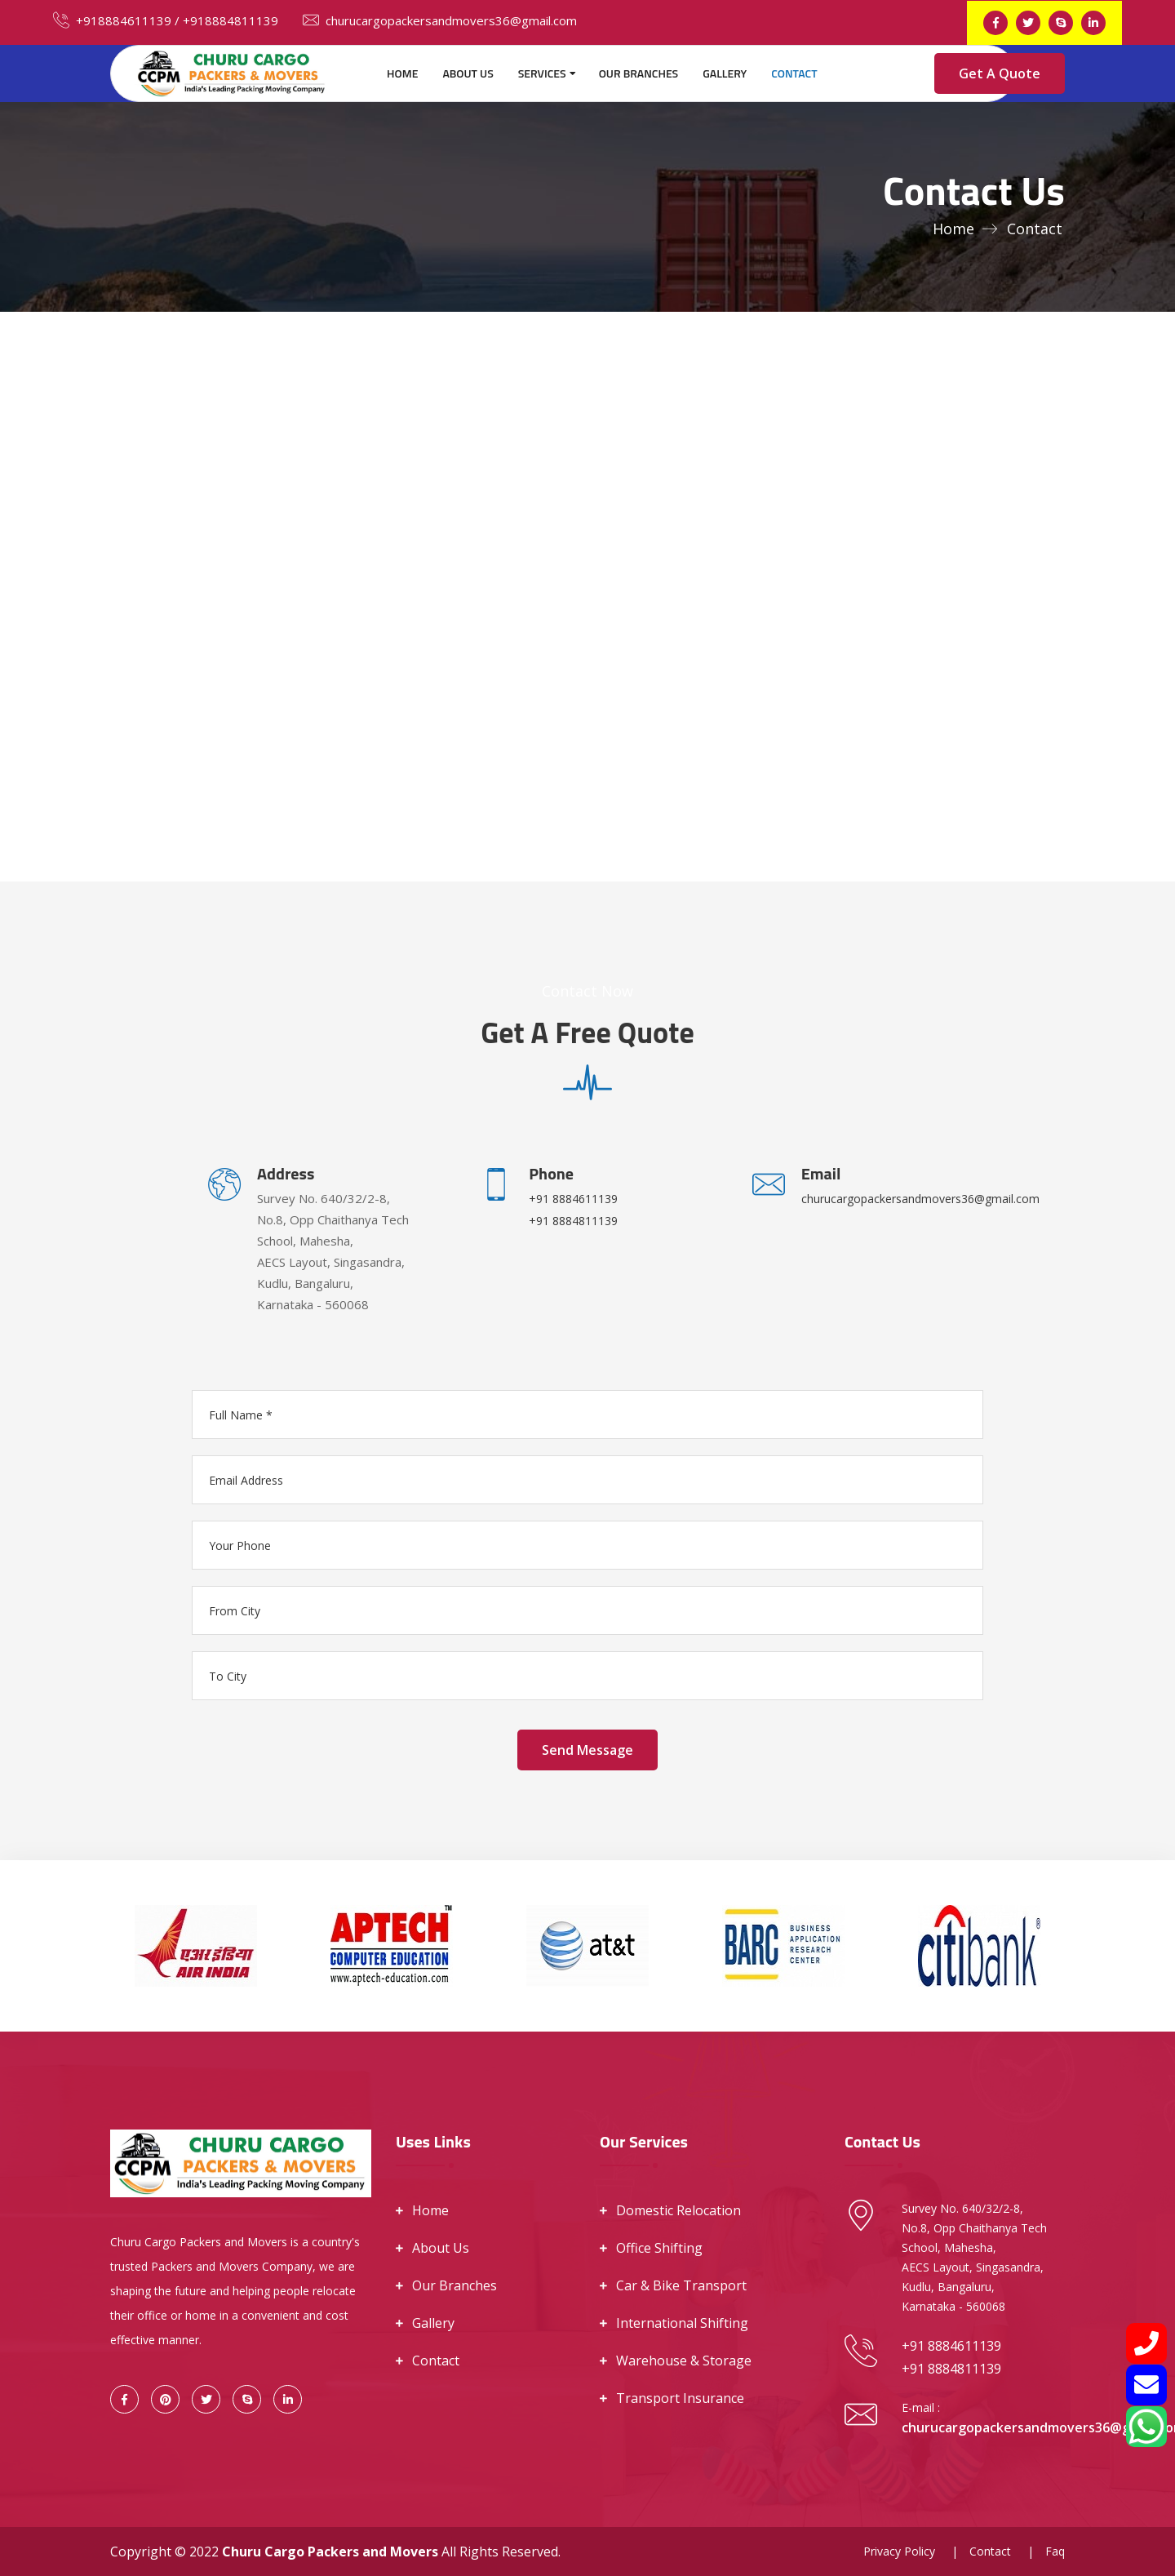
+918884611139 (112, 20)
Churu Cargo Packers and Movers (330, 2551)
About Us (467, 73)
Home (402, 73)
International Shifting (682, 2323)
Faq (1055, 2551)
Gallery (725, 73)
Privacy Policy (899, 2551)
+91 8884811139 (573, 1220)
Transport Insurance (680, 2398)
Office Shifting (659, 2248)
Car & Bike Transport (681, 2285)
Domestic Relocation (678, 2210)
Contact (794, 73)
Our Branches (639, 73)
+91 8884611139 (573, 1198)
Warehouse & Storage (684, 2360)
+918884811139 (230, 20)
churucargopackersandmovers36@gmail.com (440, 20)
